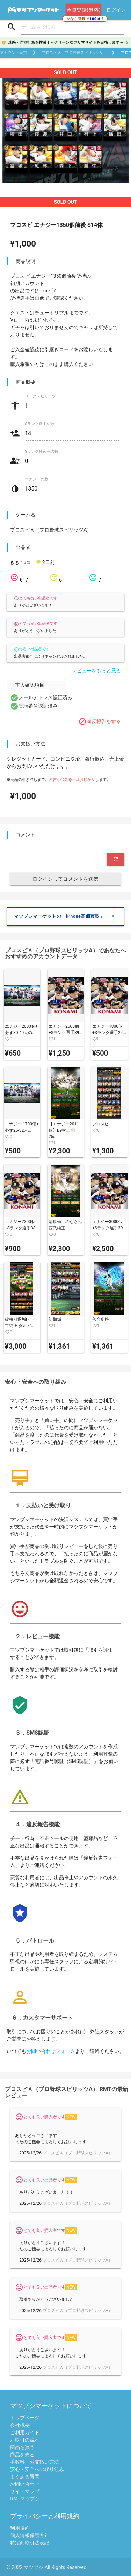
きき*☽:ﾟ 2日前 (32, 562)
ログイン (116, 10)
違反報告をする (99, 721)
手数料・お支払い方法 (34, 2462)
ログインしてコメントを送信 (65, 879)
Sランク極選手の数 (41, 451)
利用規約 (20, 2528)
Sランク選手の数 (39, 424)
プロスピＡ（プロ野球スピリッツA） (74, 52)
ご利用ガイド (24, 2432)
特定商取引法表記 (29, 2543)
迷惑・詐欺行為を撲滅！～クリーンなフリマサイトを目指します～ (65, 42)
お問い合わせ (24, 2484)
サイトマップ (24, 2491)
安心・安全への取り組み (37, 2469)
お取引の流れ (24, 2440)
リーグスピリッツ (40, 396)
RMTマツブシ (25, 2498)
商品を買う (22, 2447)
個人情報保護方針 (29, 2535)
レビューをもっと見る (96, 670)
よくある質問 (24, 2476)
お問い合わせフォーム (50, 2051)
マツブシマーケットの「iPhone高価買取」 (65, 916)
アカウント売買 (13, 52)
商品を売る (22, 2454)
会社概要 (20, 2425)
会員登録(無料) (83, 10)
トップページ (24, 2418)
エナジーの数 (36, 479)
